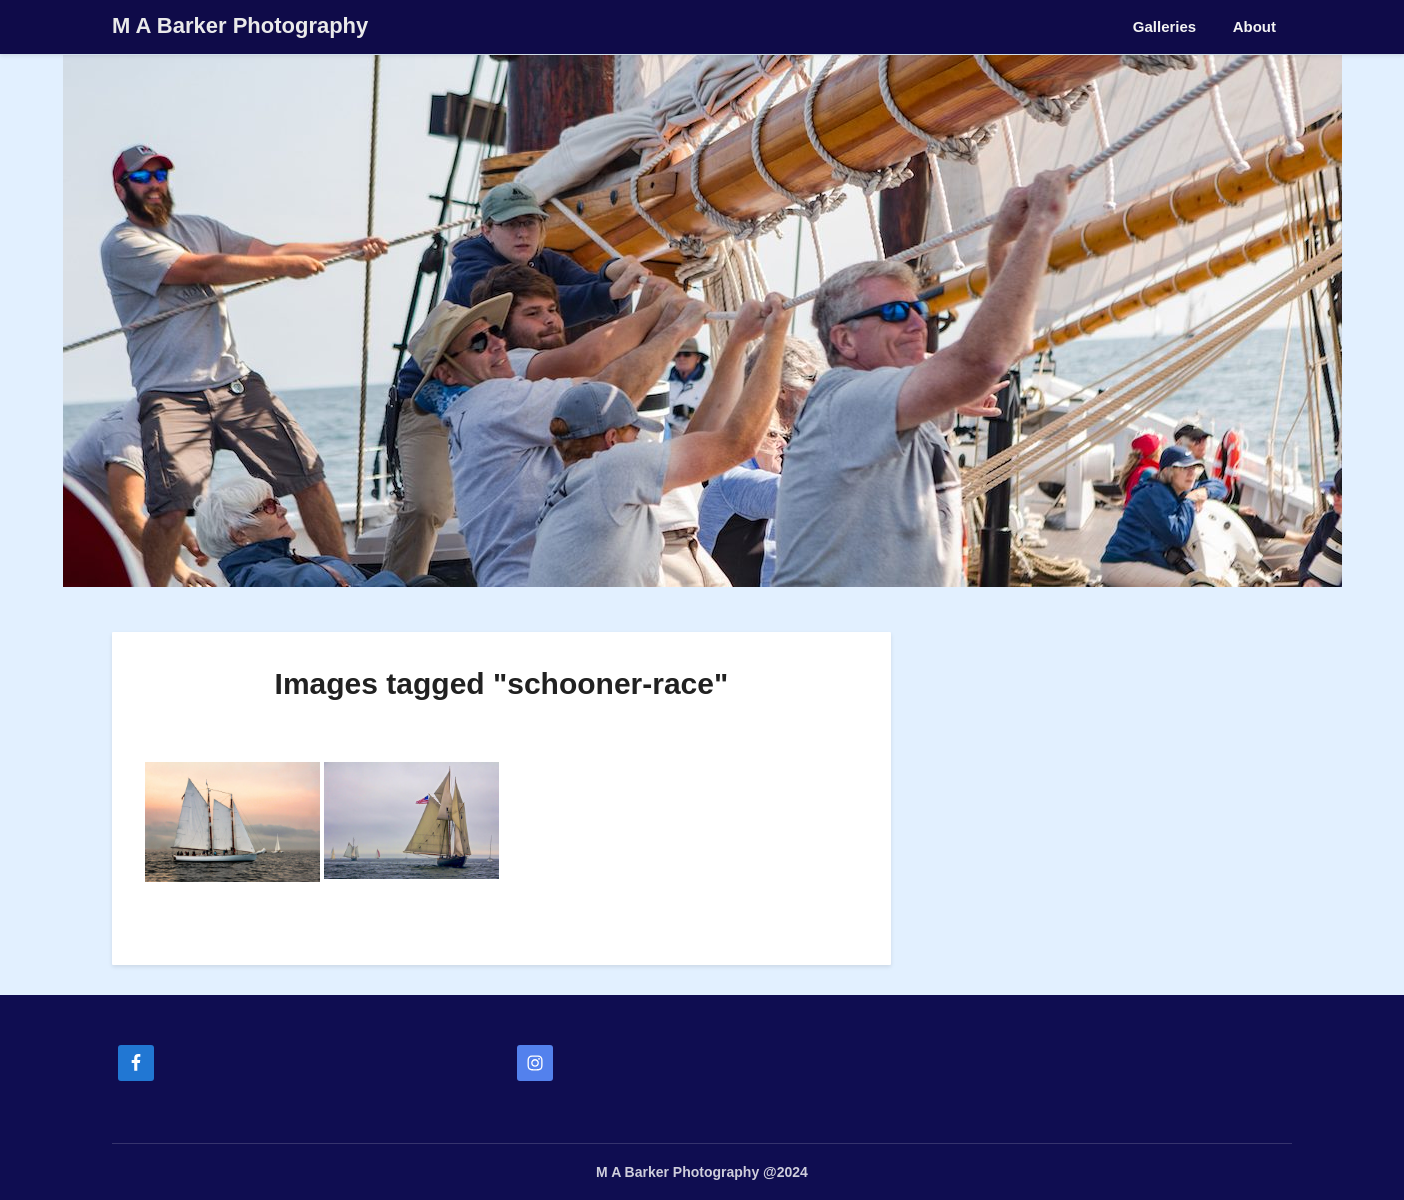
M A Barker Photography (240, 25)
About (1254, 26)
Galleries (1164, 26)
